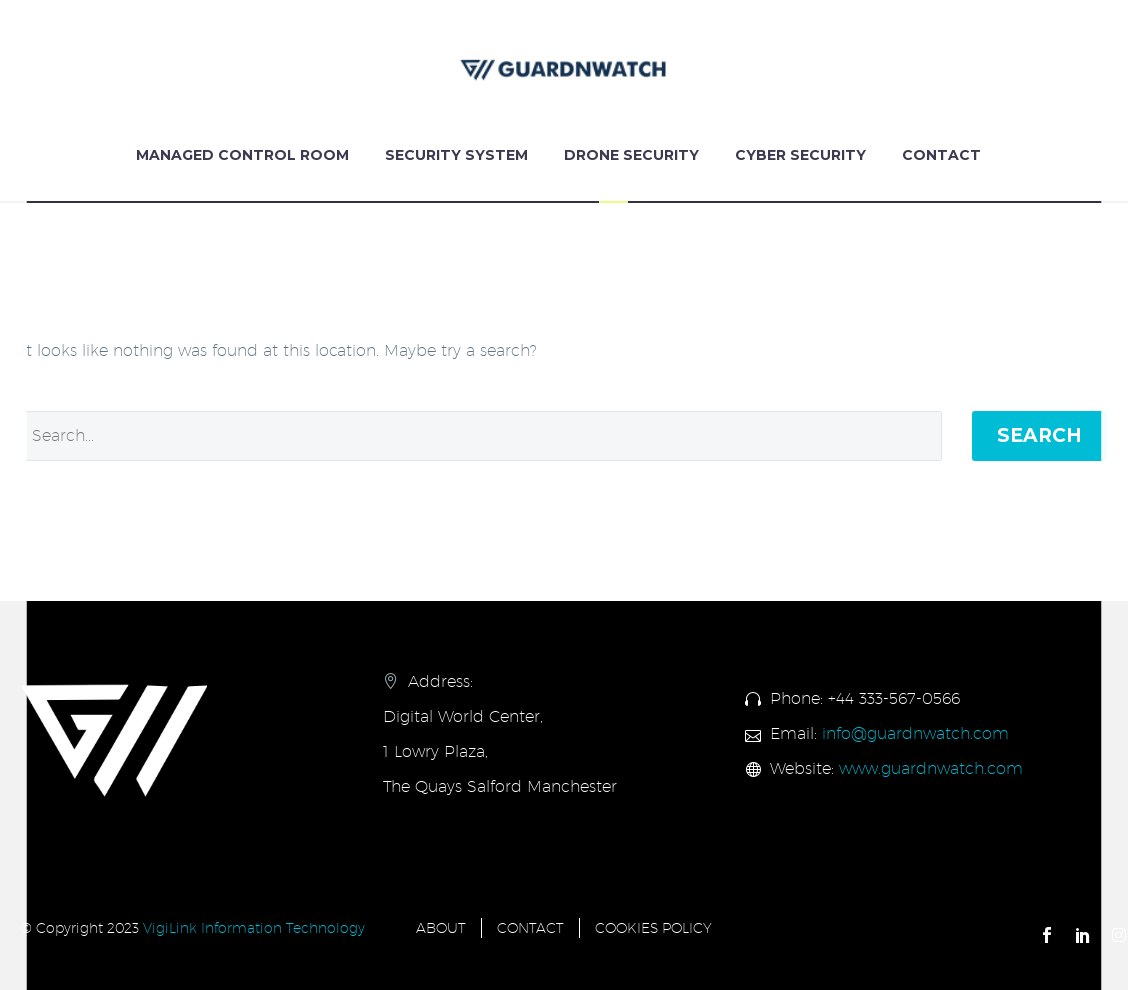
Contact (941, 155)
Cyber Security (800, 155)
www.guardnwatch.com (931, 768)
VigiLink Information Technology (254, 928)
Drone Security (631, 155)
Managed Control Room (242, 155)
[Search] (481, 436)
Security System (456, 155)
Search (1039, 435)
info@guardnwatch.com (915, 733)
